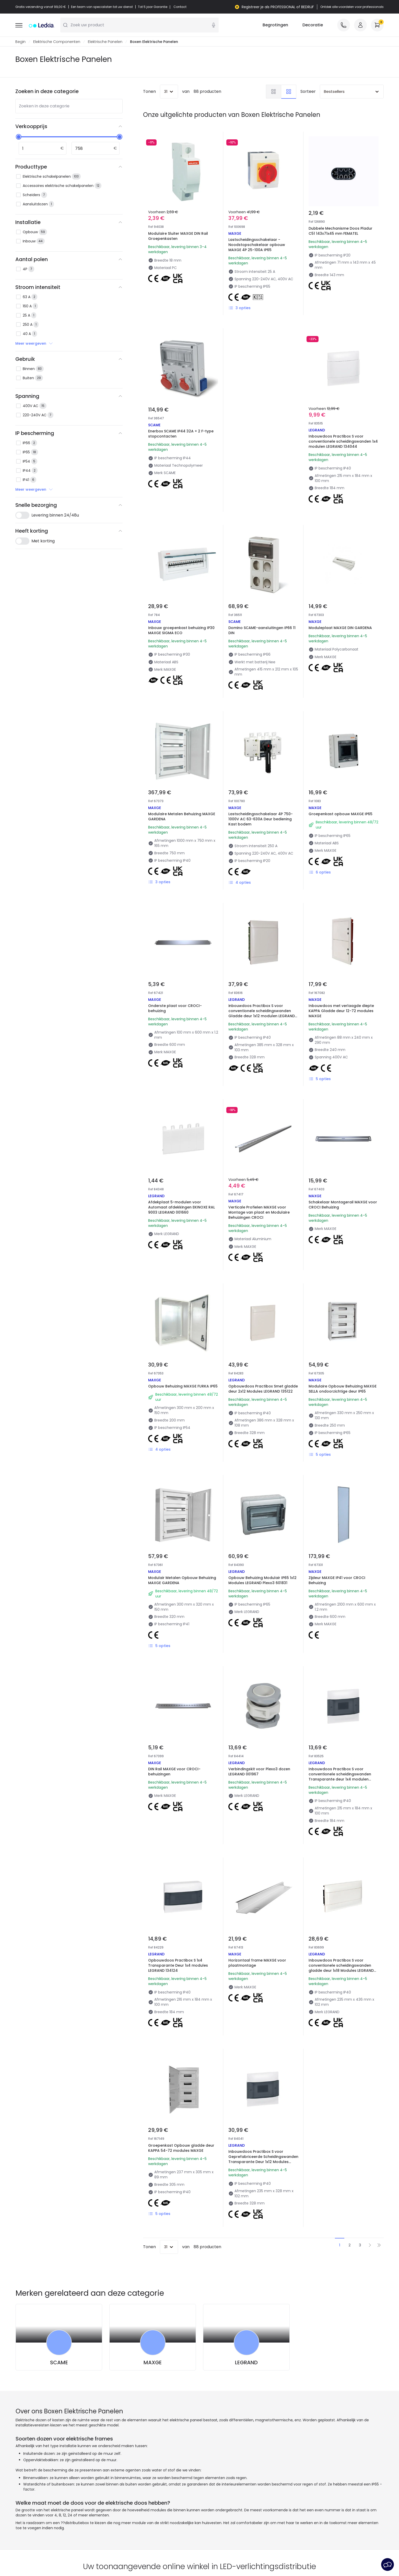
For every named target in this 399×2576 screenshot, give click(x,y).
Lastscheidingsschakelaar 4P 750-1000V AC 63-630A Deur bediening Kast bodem (260, 819)
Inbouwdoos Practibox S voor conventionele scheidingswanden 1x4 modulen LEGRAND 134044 (343, 441)
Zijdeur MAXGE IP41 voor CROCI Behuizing (337, 1580)
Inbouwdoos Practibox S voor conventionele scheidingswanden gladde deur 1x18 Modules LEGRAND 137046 (341, 1968)
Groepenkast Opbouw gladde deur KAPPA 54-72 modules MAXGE (181, 2148)
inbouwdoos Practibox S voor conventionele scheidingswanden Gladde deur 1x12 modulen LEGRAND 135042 (261, 1013)
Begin (20, 41)
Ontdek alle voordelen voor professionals (352, 7)
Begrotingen (275, 25)
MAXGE (153, 2362)
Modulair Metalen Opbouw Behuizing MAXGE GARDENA (182, 1580)
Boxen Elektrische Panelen (154, 41)
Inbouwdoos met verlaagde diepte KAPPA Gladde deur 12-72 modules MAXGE (341, 1011)
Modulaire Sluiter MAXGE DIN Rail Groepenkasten (178, 236)
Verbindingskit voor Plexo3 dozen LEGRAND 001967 (259, 1772)
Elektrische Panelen (105, 41)
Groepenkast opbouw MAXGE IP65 (340, 814)
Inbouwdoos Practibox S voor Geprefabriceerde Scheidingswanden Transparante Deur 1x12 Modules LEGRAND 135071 (263, 2159)
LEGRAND (246, 2362)
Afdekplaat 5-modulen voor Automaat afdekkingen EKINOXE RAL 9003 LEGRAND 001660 (181, 1207)
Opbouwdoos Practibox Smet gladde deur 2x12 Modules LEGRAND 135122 (263, 1389)
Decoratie (312, 25)
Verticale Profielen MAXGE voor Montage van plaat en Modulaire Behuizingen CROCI (259, 1212)
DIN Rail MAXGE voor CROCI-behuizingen (174, 1772)
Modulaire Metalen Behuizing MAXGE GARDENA (181, 817)
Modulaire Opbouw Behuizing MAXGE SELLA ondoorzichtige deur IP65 (343, 1389)
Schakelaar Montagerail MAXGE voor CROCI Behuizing (343, 1205)
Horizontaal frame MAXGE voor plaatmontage (257, 1963)
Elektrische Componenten (56, 41)
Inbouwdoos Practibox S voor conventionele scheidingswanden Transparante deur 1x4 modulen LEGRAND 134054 (340, 1777)
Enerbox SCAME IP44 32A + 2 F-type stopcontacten (181, 434)
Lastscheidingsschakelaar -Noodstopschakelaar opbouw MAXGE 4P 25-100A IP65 (256, 245)
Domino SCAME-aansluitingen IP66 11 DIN (262, 630)
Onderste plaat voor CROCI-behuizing (175, 1008)
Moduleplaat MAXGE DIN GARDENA (340, 628)
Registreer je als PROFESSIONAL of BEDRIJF (278, 6)
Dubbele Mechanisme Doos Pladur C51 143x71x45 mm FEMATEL (340, 231)
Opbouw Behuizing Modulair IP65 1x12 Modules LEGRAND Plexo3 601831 (262, 1580)
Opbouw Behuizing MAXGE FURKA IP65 (183, 1386)
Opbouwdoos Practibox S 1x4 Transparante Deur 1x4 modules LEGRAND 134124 (178, 1965)
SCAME (59, 2362)
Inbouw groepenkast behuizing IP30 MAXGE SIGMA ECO (181, 630)
